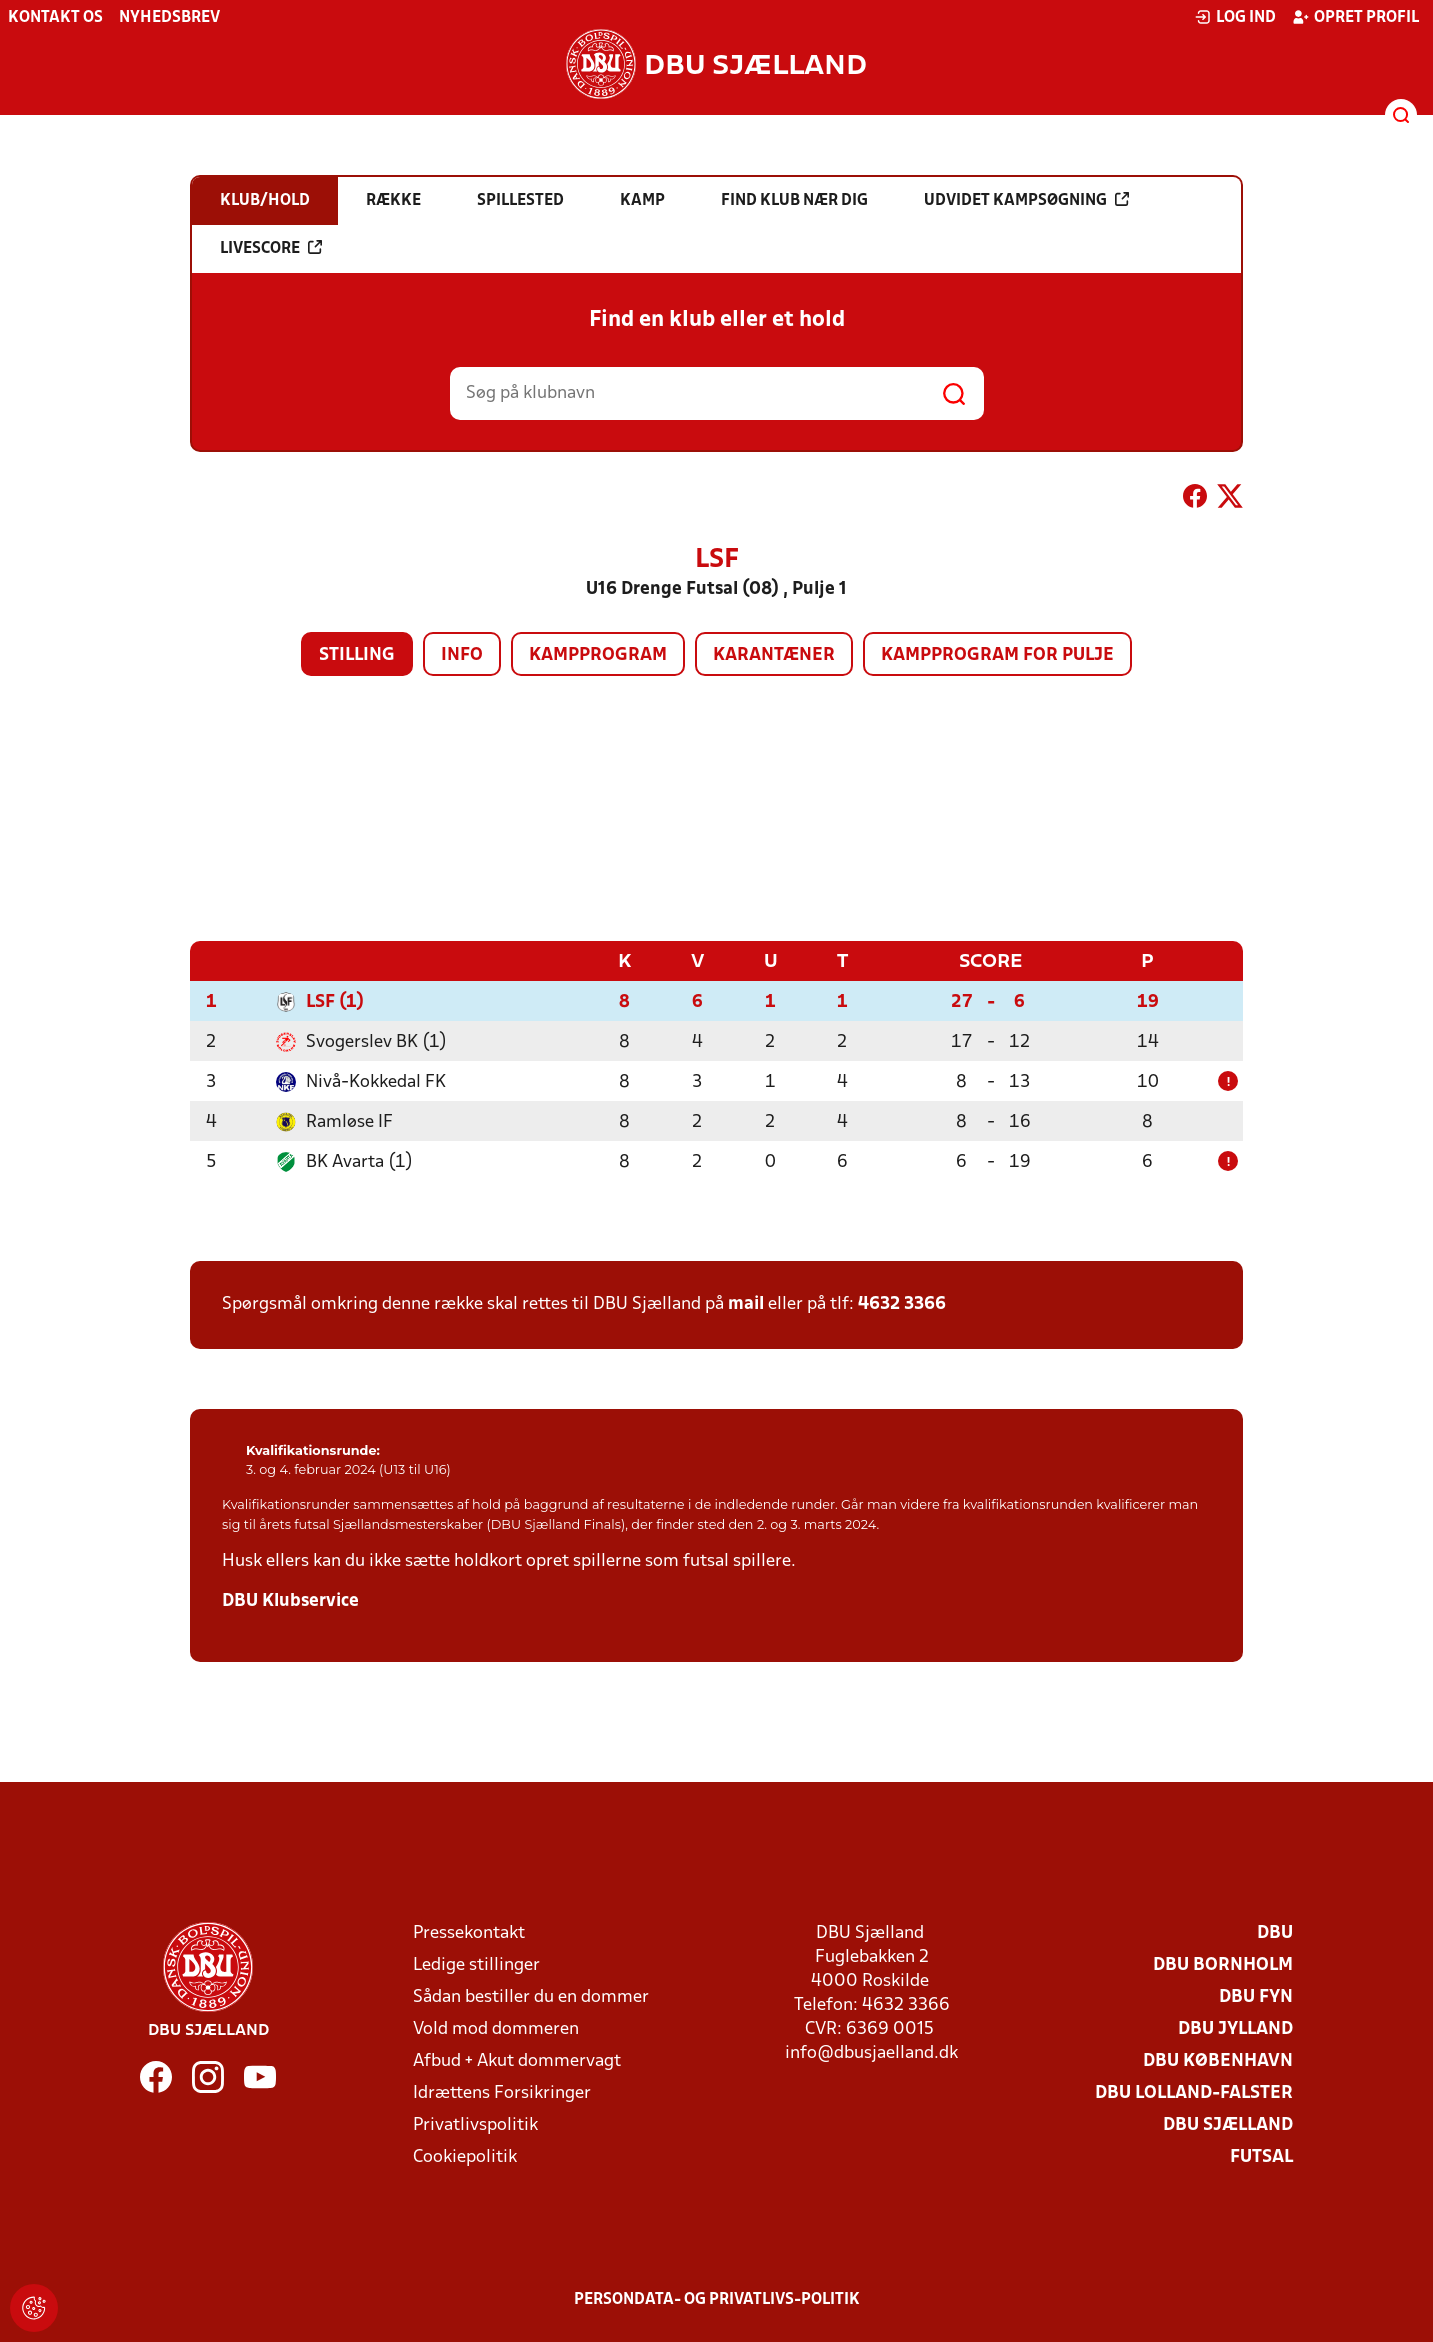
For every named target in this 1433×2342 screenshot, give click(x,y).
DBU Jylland (1235, 2028)
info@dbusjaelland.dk (871, 2052)
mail (746, 1303)
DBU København (1218, 2060)
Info (462, 655)
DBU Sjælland (1228, 2124)
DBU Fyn (1256, 1996)
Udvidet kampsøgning (1026, 200)
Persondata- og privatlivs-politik (717, 2299)
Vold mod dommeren (496, 2028)
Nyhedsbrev (169, 18)
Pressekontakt (469, 1932)
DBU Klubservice (290, 1600)
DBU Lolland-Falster (1194, 2092)
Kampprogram (598, 655)
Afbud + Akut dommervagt (517, 2060)
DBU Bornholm (1223, 1964)
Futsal (1261, 2156)
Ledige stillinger (476, 1964)
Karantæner (774, 655)
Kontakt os (55, 18)
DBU (1275, 1932)
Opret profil (1355, 17)
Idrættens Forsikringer (502, 2092)
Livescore (271, 248)
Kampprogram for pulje (997, 655)
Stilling (357, 655)
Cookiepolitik (465, 2156)
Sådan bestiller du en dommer (531, 1996)
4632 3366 (902, 1303)
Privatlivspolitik (475, 2124)
